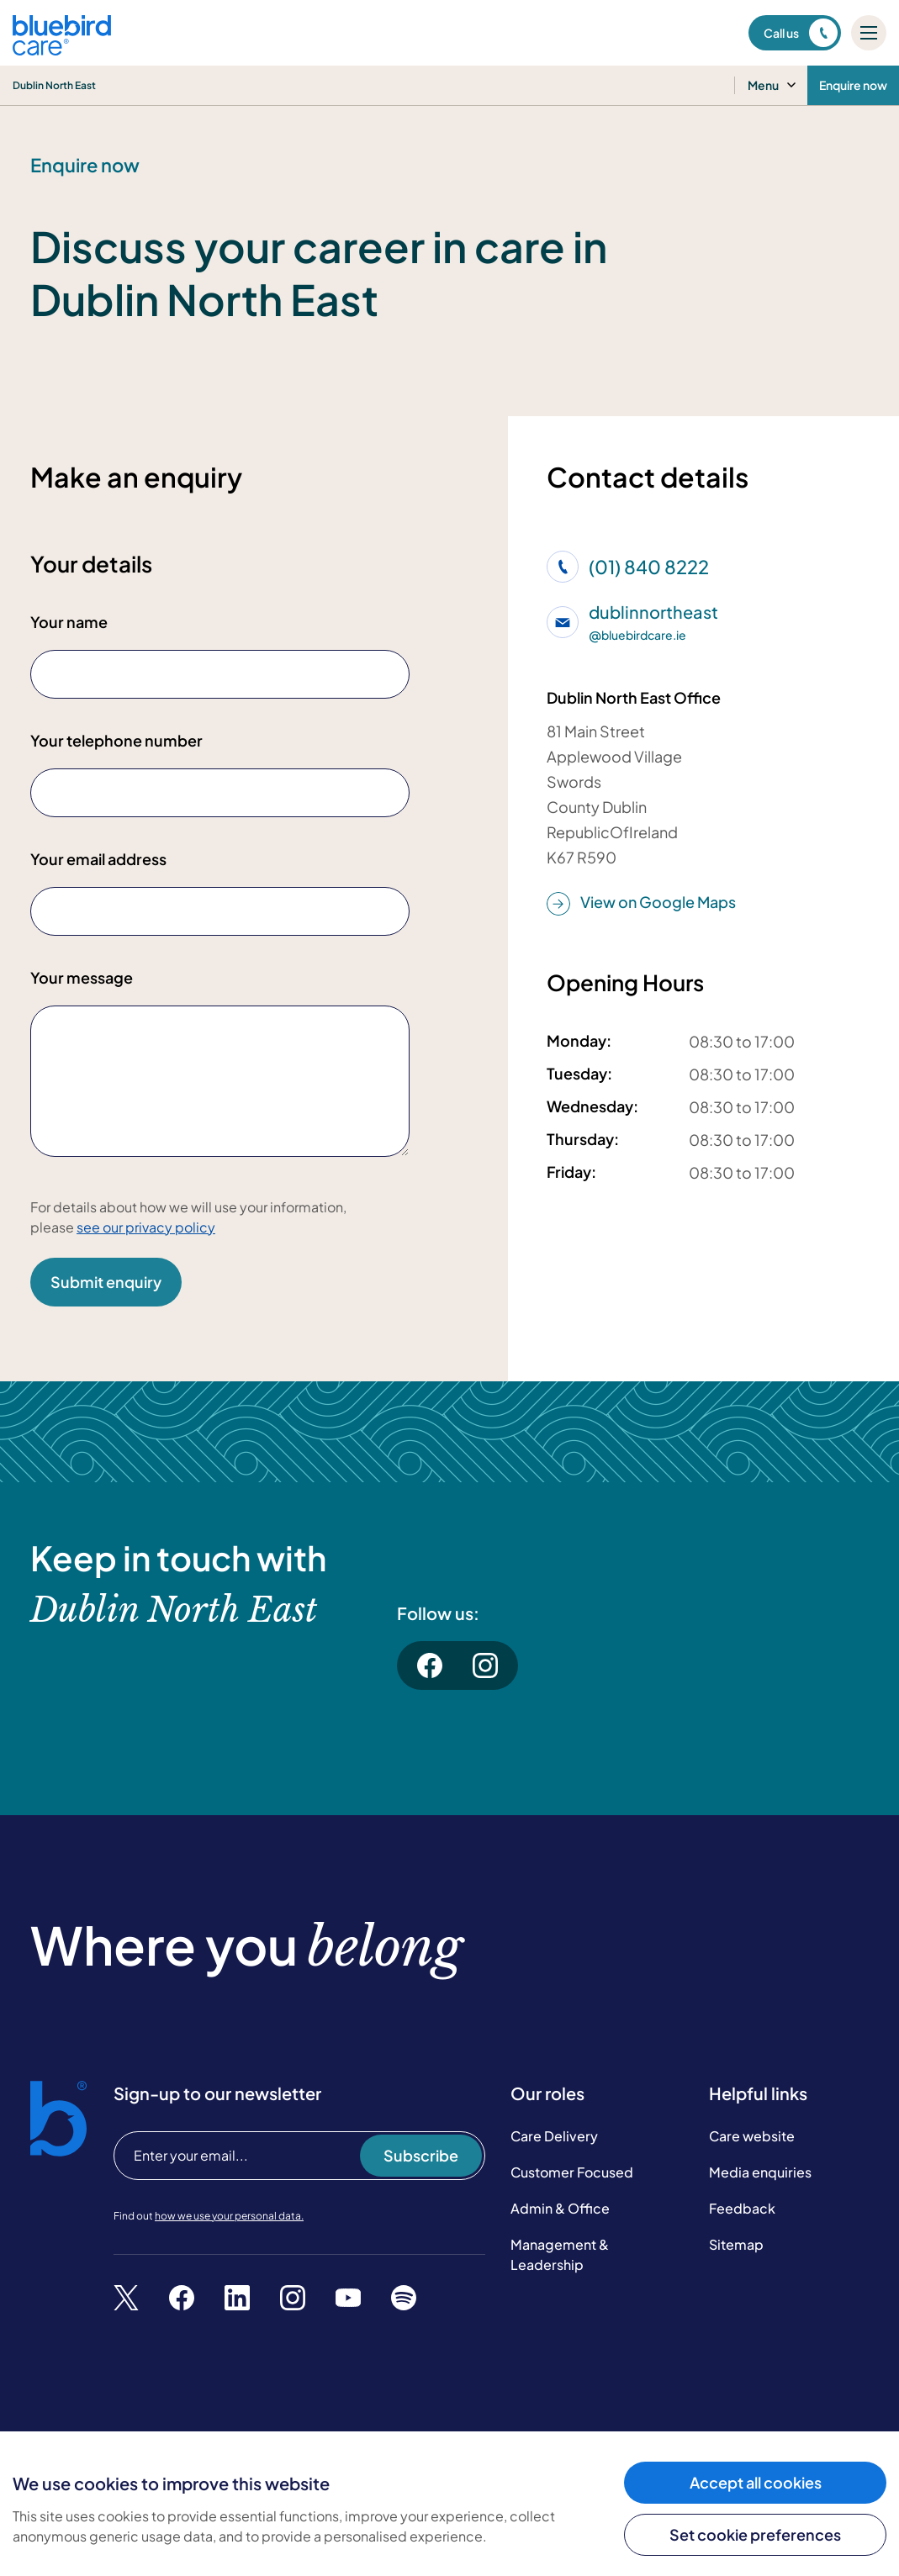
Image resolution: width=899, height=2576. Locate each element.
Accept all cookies (756, 2482)
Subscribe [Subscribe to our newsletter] (420, 2172)
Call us (801, 32)
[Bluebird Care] (62, 49)
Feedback (742, 2224)
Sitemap (736, 2260)
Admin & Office (560, 2224)
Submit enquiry (105, 1281)
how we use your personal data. (229, 2231)
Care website (752, 2152)
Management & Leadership (559, 2270)
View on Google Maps (641, 903)
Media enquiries (760, 2188)
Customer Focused (571, 2188)
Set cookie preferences (755, 2534)
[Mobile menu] (868, 32)
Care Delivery (554, 2152)
